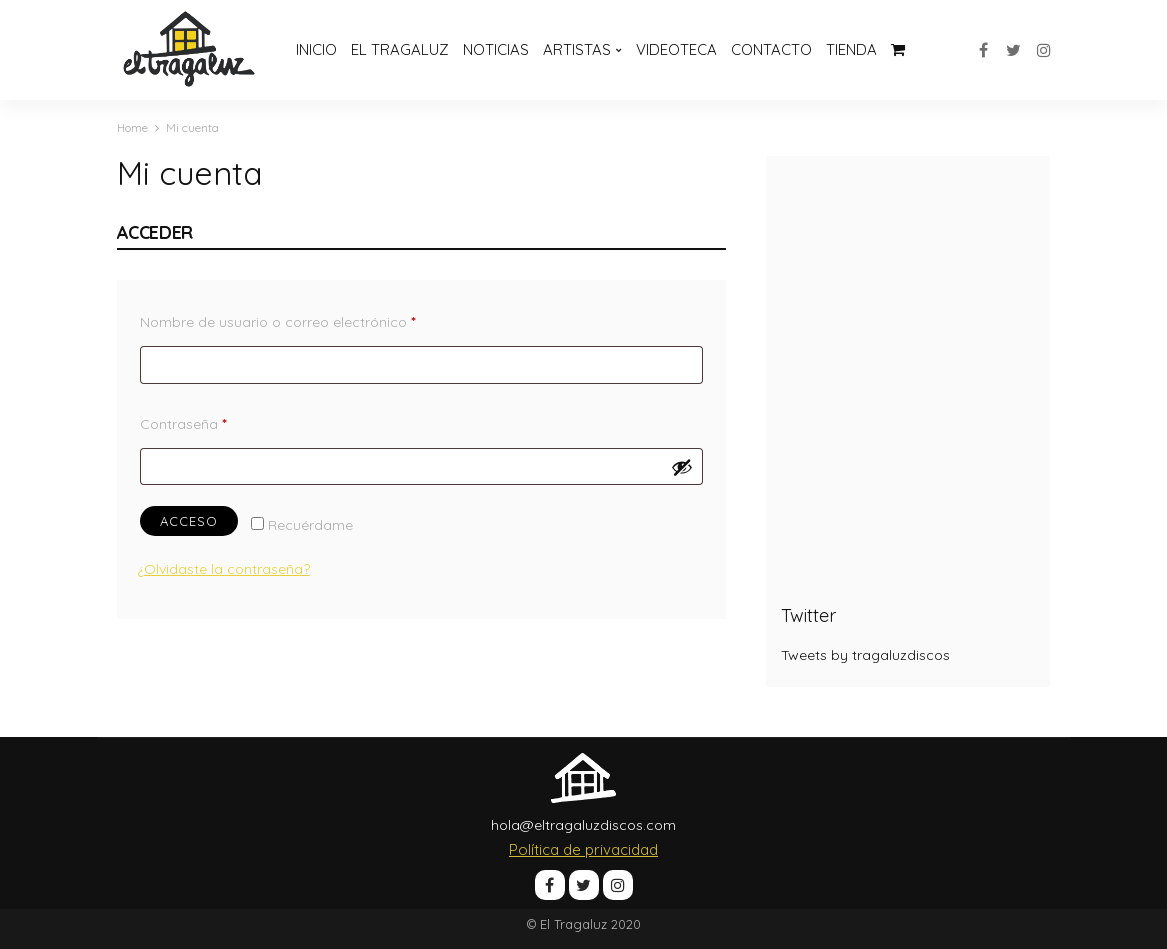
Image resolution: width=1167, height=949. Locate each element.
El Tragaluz (400, 49)
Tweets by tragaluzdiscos (865, 655)
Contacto (771, 49)
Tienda (851, 49)
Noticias (496, 49)
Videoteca (676, 49)
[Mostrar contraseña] (682, 467)
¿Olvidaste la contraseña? (223, 569)
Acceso (189, 521)
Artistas (577, 49)
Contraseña (221, 421)
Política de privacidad (583, 849)
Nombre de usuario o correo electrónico (315, 319)
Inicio (316, 49)
